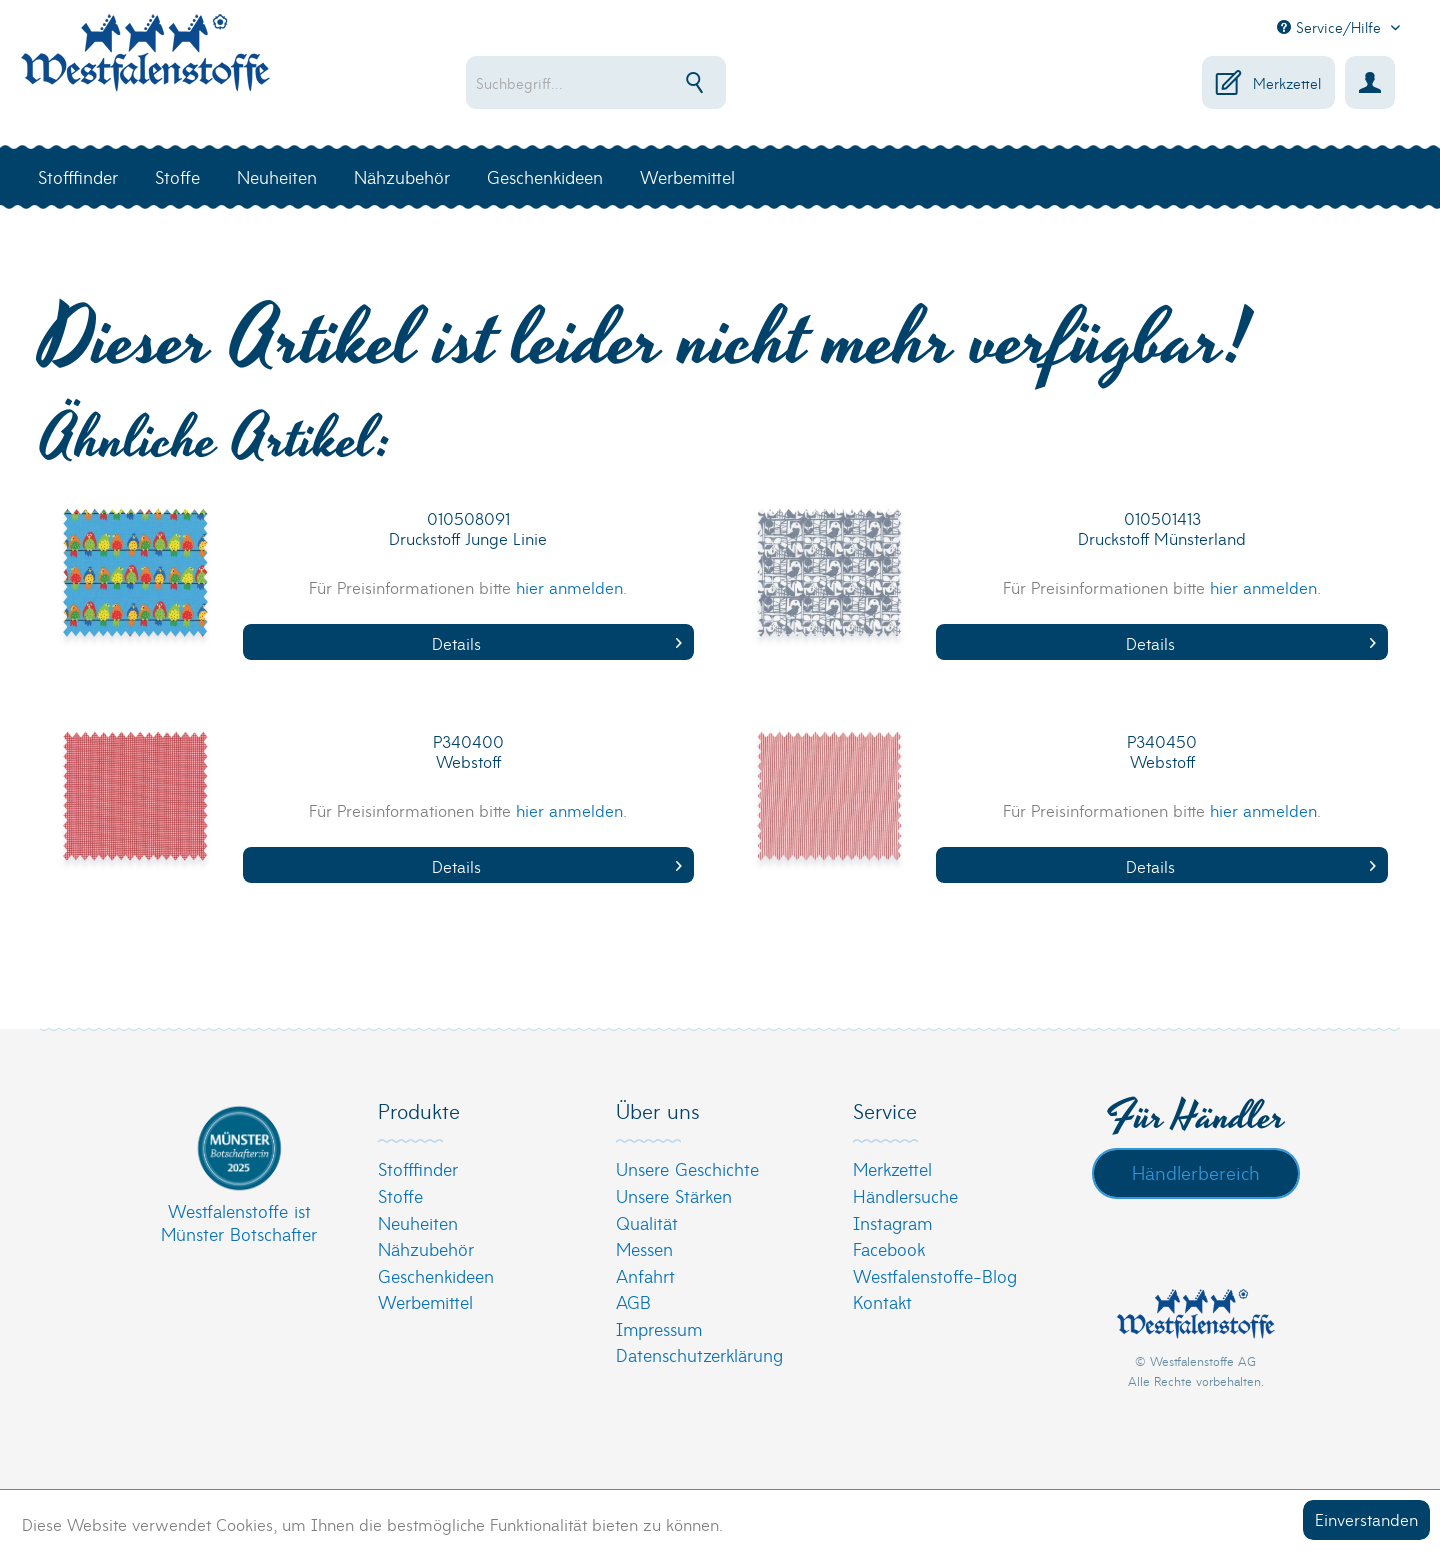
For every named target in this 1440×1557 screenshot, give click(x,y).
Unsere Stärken (674, 1195)
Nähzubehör (426, 1248)
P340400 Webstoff (468, 751)
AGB (633, 1301)
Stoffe (400, 1195)
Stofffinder (418, 1168)
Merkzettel (892, 1168)
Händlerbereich (1196, 1172)
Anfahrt (645, 1275)
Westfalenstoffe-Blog (935, 1275)
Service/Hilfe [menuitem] (1331, 27)
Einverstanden (1366, 1518)
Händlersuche (905, 1195)
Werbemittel (425, 1301)
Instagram (892, 1222)
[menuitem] (660, 82)
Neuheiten (418, 1222)
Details (557, 642)
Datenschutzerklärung (699, 1354)
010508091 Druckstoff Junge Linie (468, 528)
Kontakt (882, 1301)
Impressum (659, 1328)
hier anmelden (569, 586)
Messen (644, 1248)
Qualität (647, 1222)
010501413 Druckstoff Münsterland (1162, 528)
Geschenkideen (436, 1275)
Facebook (889, 1248)
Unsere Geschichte (687, 1168)
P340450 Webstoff (1162, 751)
